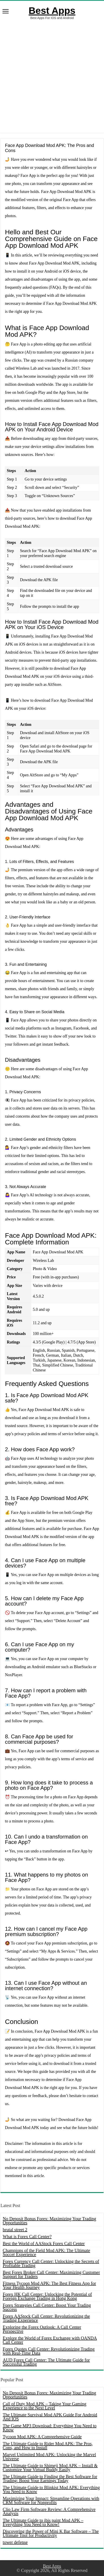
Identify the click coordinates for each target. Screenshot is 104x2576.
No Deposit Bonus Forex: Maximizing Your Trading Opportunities (49, 2220)
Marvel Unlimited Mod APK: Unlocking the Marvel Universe (49, 2456)
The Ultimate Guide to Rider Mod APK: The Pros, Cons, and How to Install (48, 2445)
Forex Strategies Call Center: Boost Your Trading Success (47, 2307)
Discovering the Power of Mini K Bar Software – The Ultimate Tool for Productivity (51, 2533)
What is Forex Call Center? (27, 2236)
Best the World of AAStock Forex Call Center (44, 2243)
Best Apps (52, 10)
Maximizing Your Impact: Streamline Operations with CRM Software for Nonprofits (51, 2500)
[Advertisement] (52, 76)
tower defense (15, 2542)
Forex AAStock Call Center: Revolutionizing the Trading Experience (46, 2318)
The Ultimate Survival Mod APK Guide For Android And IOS (50, 2416)
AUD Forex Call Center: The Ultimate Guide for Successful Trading (46, 2362)
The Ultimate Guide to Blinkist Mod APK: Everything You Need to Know (51, 2489)
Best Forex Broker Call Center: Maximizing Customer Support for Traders (51, 2274)
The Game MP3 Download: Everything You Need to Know (49, 2427)
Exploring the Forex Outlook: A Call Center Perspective (42, 2329)
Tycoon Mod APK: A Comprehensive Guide (42, 2436)
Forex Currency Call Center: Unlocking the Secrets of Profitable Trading (51, 2263)
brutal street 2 (15, 2229)
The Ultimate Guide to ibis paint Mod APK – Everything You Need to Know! (43, 2522)
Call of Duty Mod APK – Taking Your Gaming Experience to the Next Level (44, 2405)
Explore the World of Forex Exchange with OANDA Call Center (50, 2340)
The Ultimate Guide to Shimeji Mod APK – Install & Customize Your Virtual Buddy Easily (50, 2467)
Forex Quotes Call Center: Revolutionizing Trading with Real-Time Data (49, 2351)
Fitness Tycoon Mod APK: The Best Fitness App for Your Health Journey (49, 2285)
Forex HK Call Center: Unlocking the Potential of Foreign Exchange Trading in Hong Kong (47, 2296)
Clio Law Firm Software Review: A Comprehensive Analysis (49, 2511)
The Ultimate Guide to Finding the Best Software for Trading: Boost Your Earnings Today (50, 2478)
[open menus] (5, 11)
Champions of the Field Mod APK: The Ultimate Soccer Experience (46, 2252)
